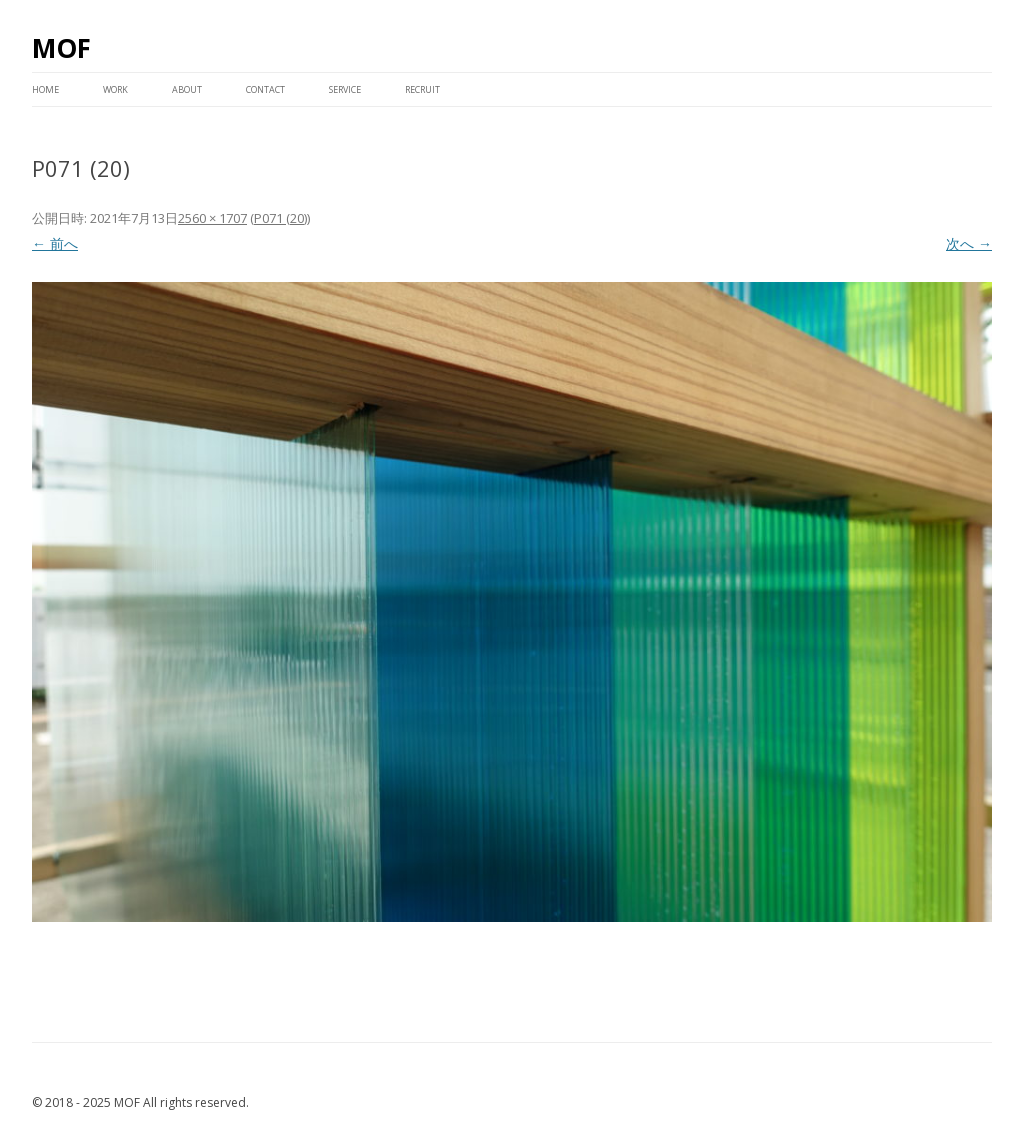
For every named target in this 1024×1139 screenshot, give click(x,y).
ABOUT (187, 89)
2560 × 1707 (212, 218)
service (345, 89)
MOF (61, 48)
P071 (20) (280, 218)
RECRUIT (422, 89)
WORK (115, 89)
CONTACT (265, 89)
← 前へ (55, 243)
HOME (45, 89)
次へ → (969, 243)
